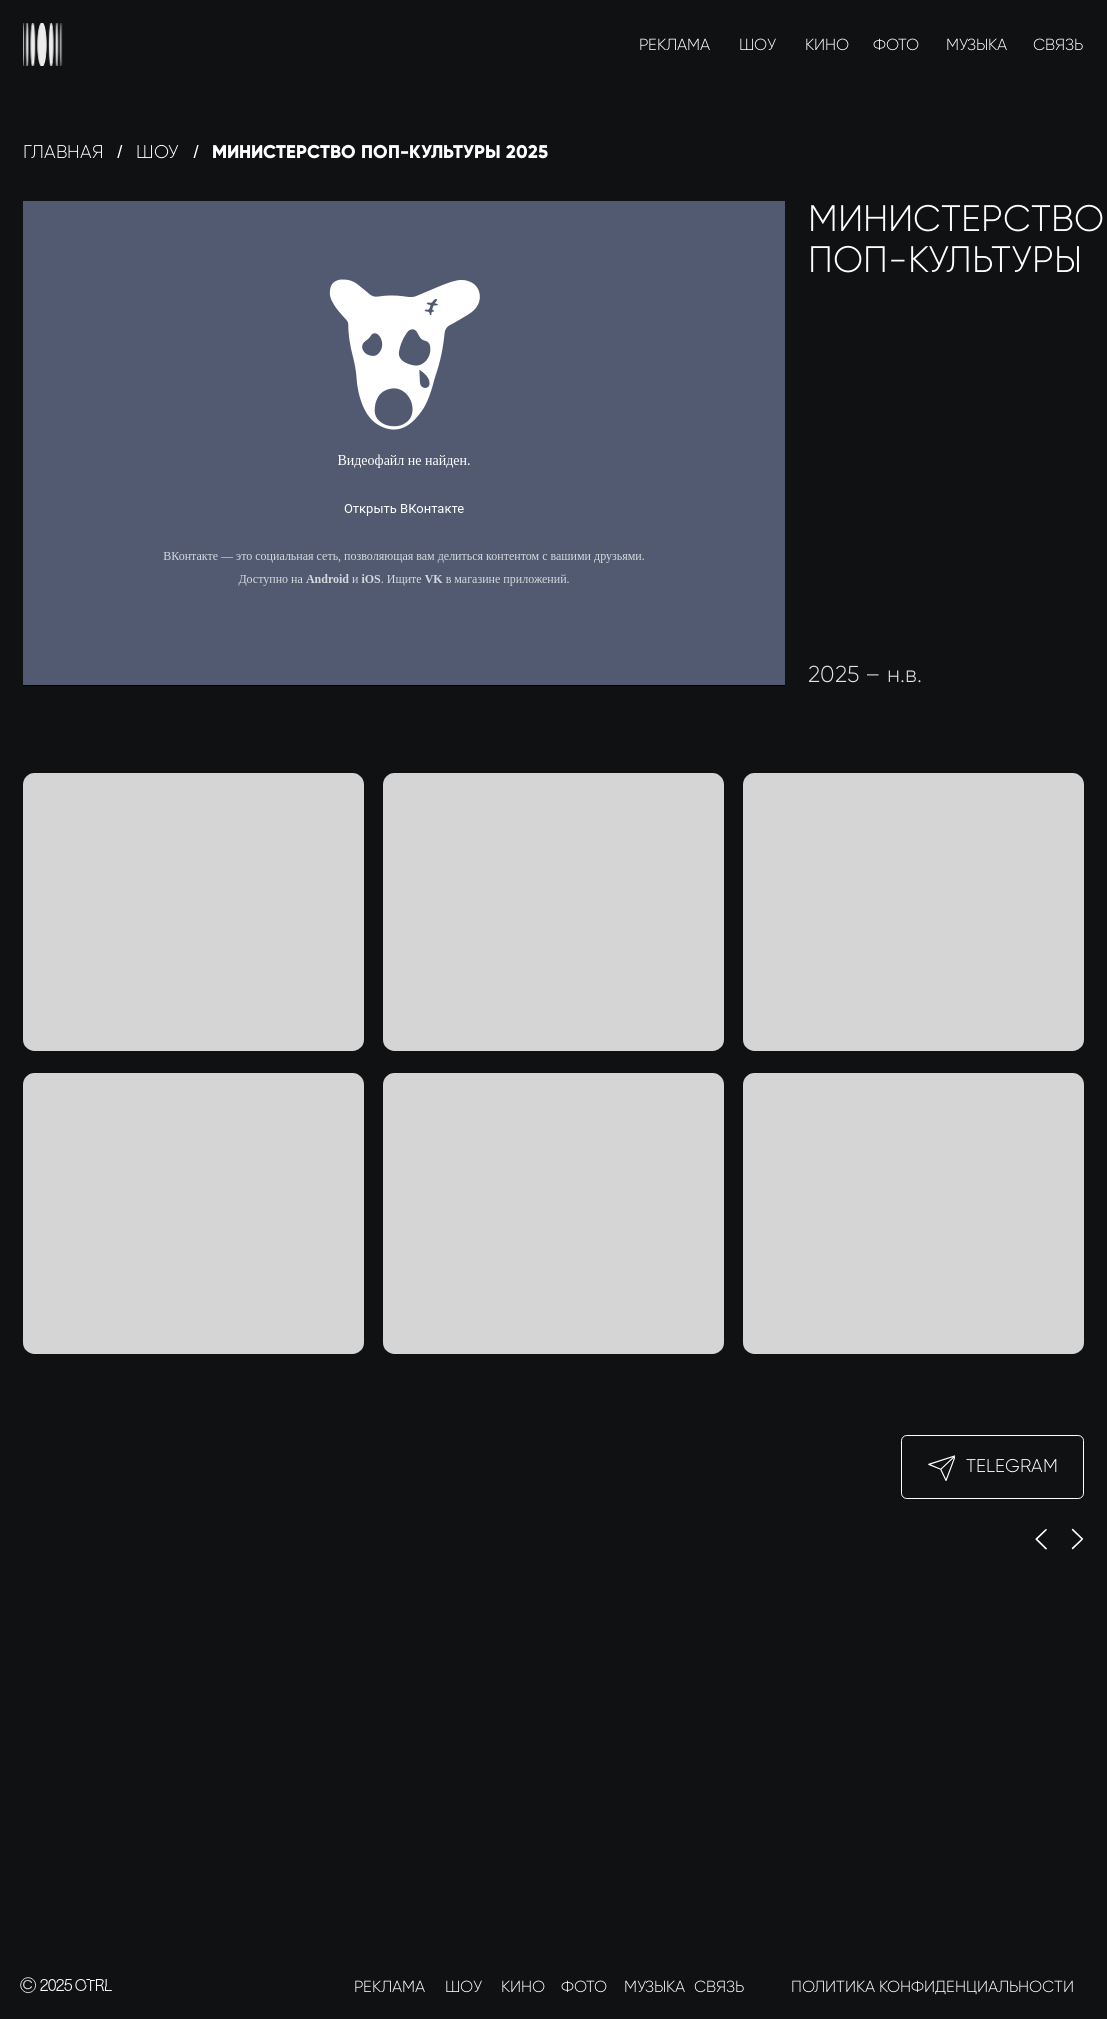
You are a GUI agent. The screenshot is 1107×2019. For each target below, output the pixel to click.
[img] (43, 44)
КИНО (827, 44)
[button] (913, 912)
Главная (63, 151)
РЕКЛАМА (674, 44)
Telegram (1012, 1465)
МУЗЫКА (976, 44)
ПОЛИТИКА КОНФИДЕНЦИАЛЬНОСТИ (932, 1986)
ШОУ (757, 44)
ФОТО (896, 44)
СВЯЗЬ (1058, 44)
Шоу (157, 151)
